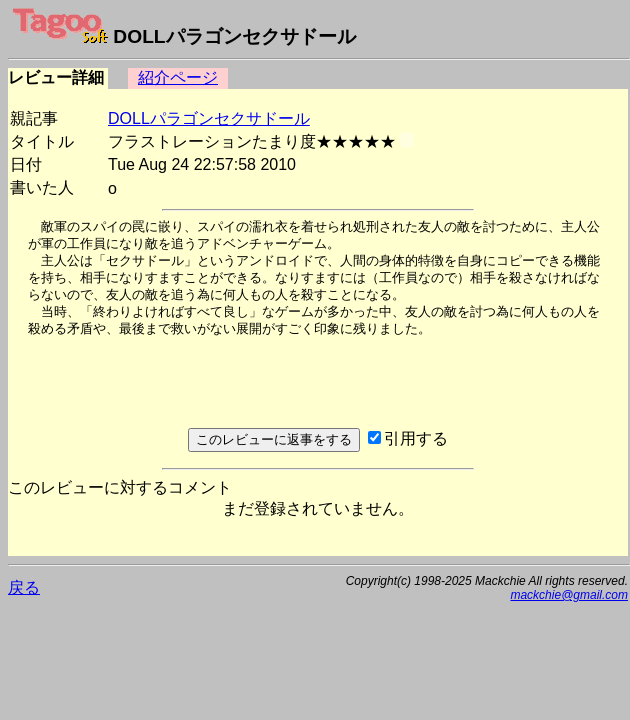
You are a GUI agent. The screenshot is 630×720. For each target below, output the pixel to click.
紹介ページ (178, 77)
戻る (24, 587)
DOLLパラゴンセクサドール (209, 118)
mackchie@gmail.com (569, 595)
